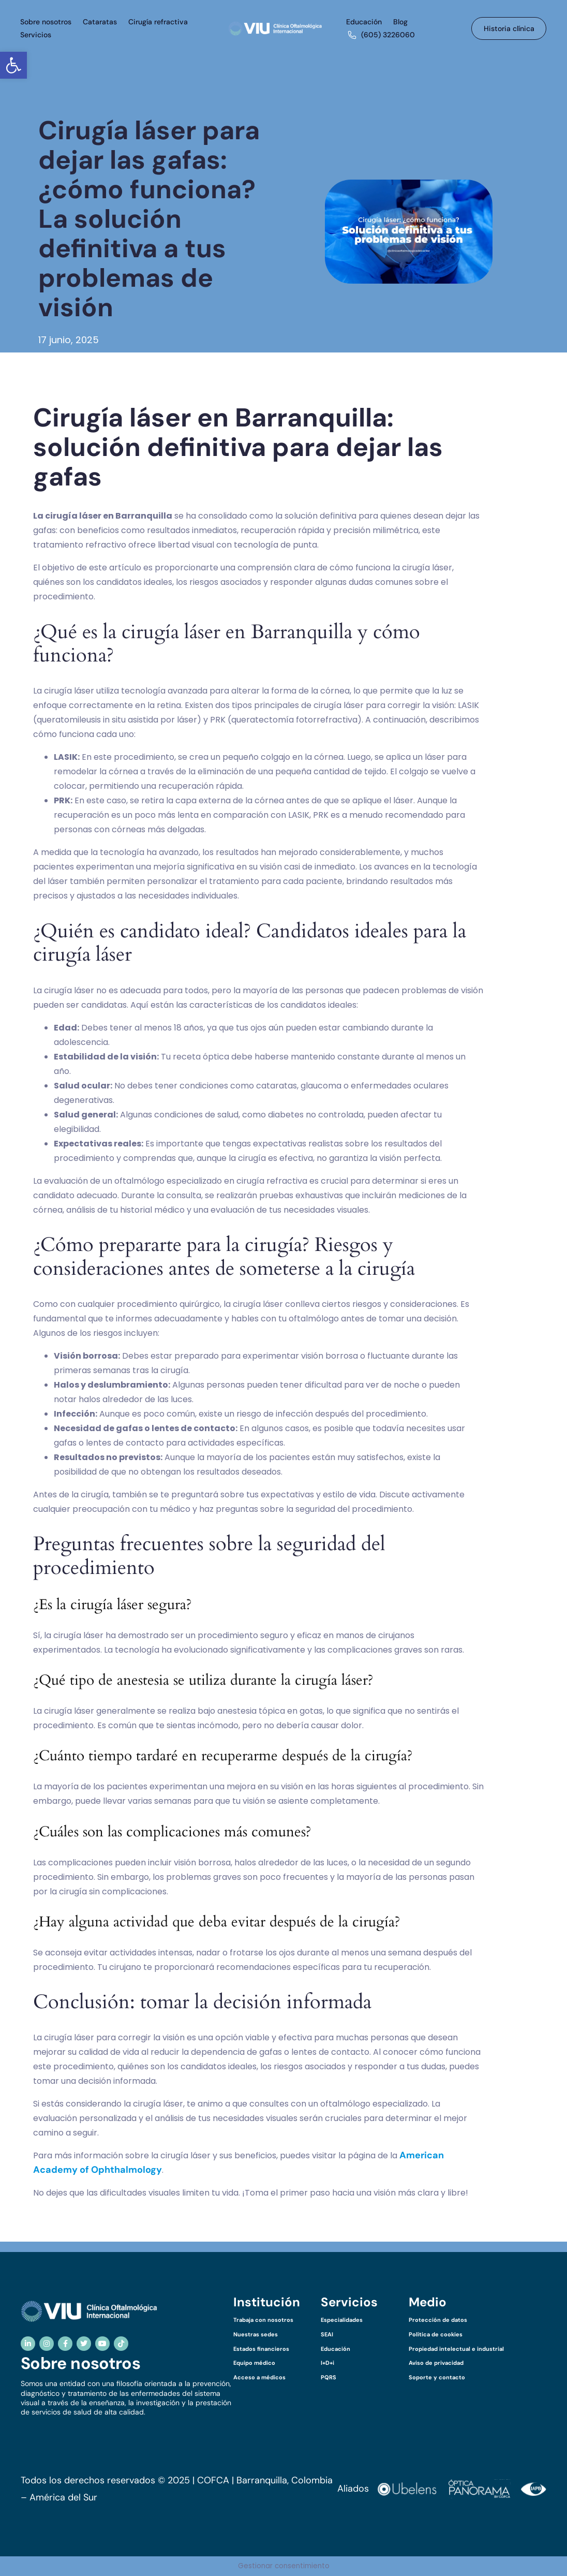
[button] (13, 65)
